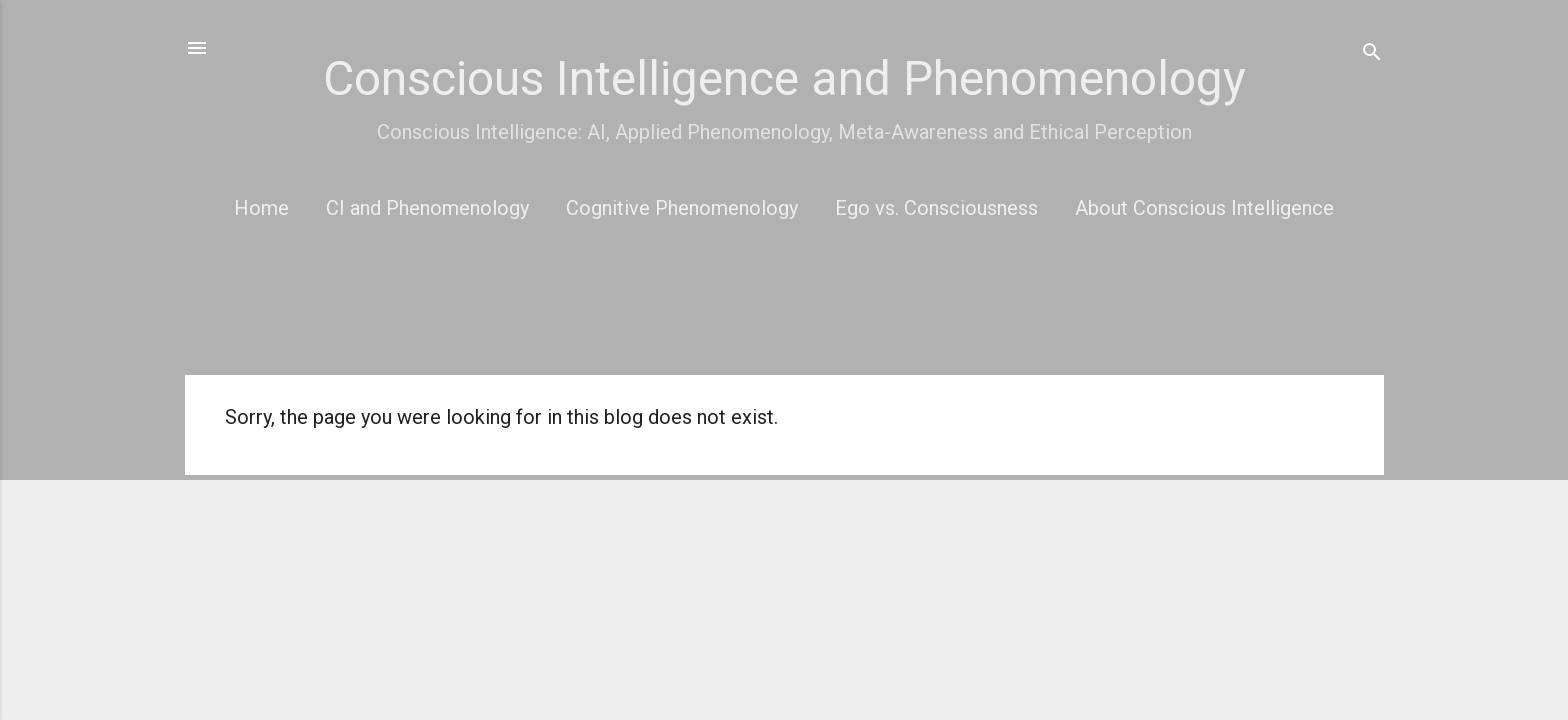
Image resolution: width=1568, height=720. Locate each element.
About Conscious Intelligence (1204, 208)
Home (261, 208)
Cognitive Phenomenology (682, 208)
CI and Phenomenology (427, 208)
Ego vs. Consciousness (936, 208)
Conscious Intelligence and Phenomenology (784, 78)
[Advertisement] (785, 309)
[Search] (1372, 54)
